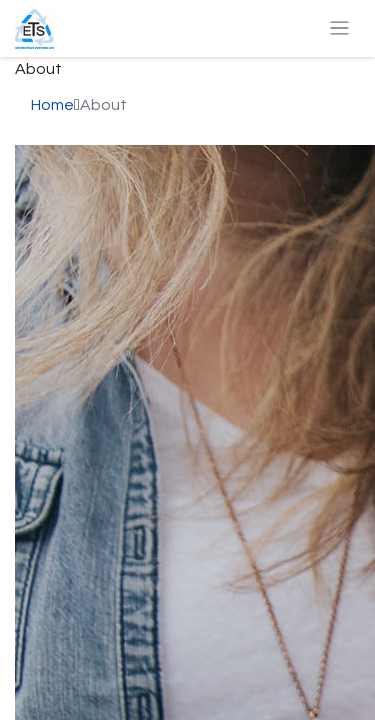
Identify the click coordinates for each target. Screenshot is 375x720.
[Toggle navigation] (339, 28)
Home (52, 105)
